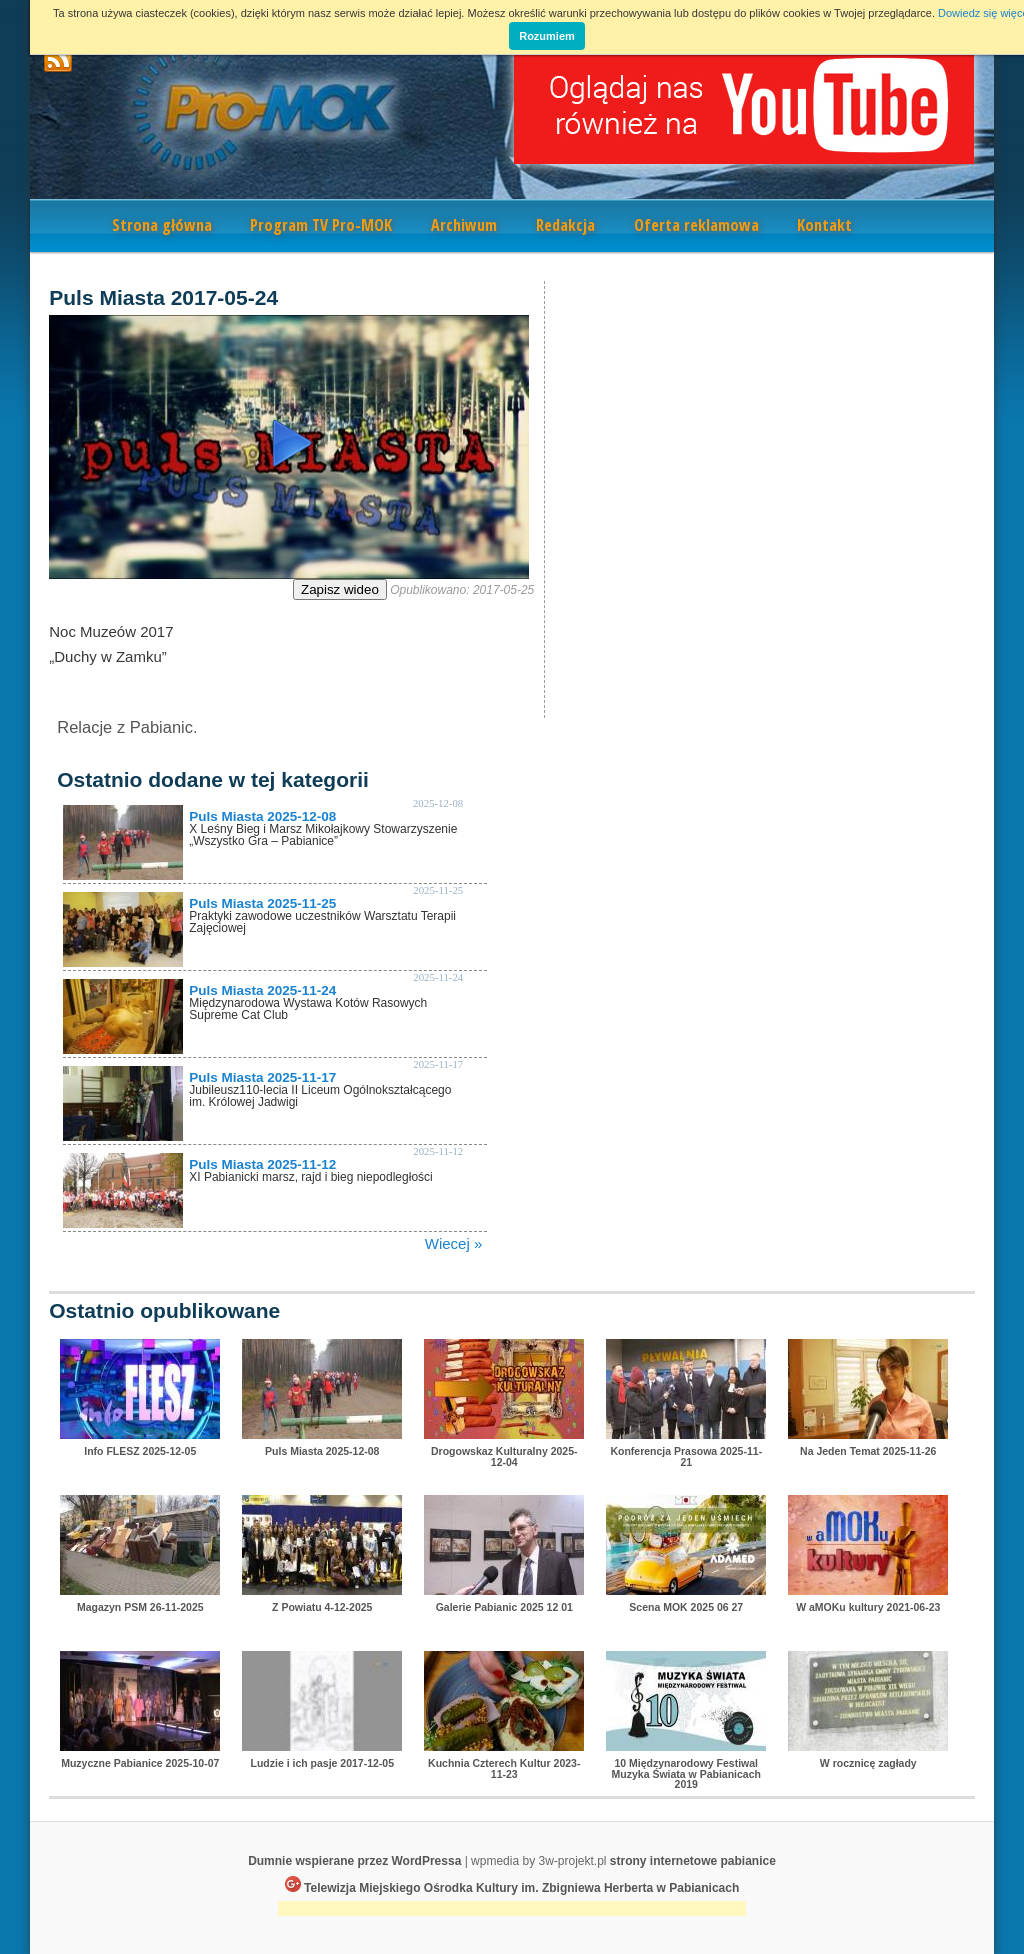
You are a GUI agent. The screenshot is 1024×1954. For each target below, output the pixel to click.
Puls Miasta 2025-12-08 (262, 816)
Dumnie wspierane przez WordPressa (354, 1861)
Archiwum (464, 225)
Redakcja (565, 225)
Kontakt (824, 225)
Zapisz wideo (340, 589)
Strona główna (162, 225)
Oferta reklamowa (696, 225)
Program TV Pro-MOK (321, 225)
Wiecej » (454, 1243)
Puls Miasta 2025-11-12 (262, 1164)
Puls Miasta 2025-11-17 (262, 1077)
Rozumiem (547, 36)
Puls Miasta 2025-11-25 (262, 903)
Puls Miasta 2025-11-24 (262, 990)
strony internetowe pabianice (693, 1861)
